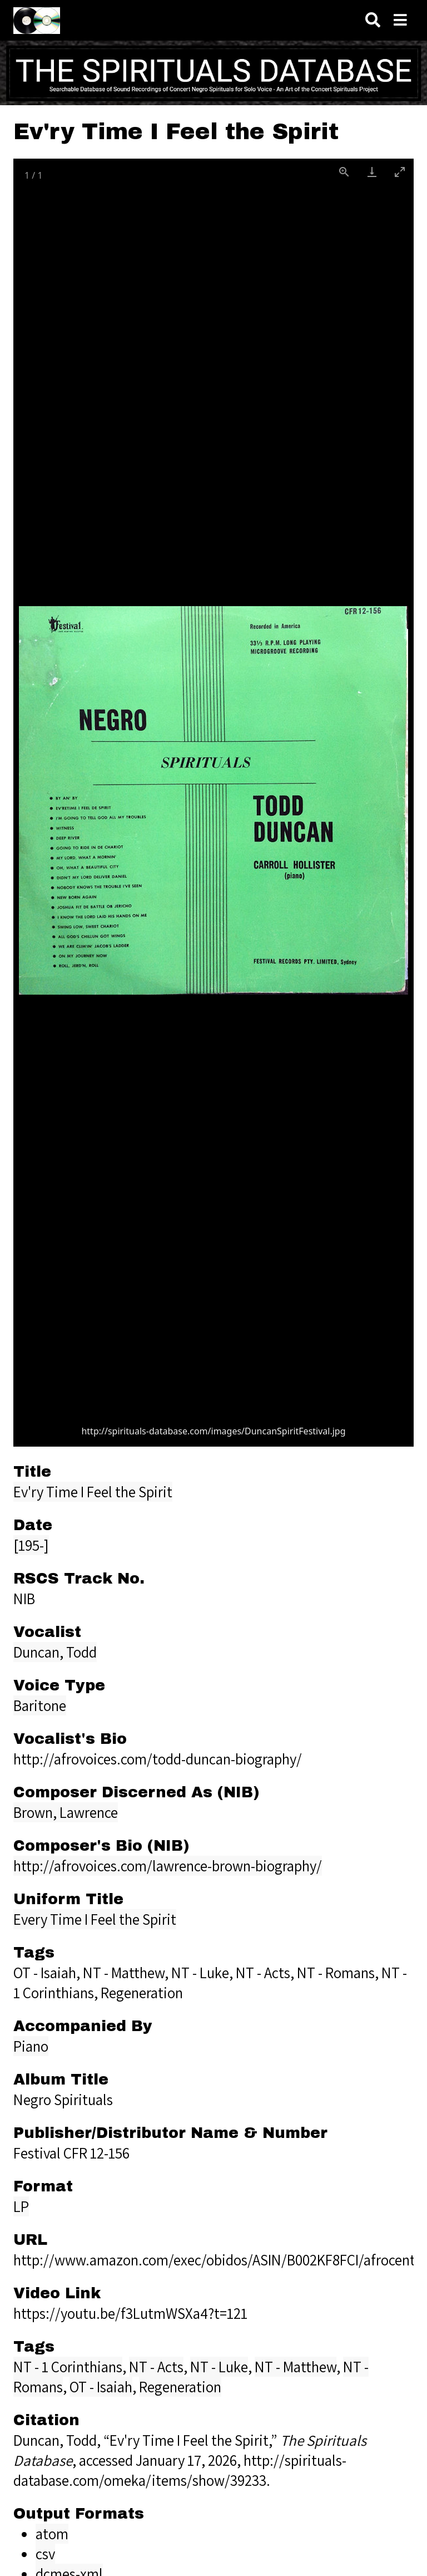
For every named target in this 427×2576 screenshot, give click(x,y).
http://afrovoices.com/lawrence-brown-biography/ (167, 1866)
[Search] (373, 20)
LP (21, 2206)
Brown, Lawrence (65, 1812)
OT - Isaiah (100, 2387)
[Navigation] (400, 20)
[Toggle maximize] (400, 172)
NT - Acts (156, 2367)
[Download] (372, 172)
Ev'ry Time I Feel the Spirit (92, 1492)
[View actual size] (344, 172)
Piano (30, 2046)
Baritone (39, 1705)
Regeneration (180, 2387)
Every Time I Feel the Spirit (94, 1919)
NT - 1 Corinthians (67, 2367)
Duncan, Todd (55, 1652)
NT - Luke (219, 2367)
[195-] (31, 1545)
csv (45, 2554)
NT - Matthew (295, 2367)
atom (52, 2534)
